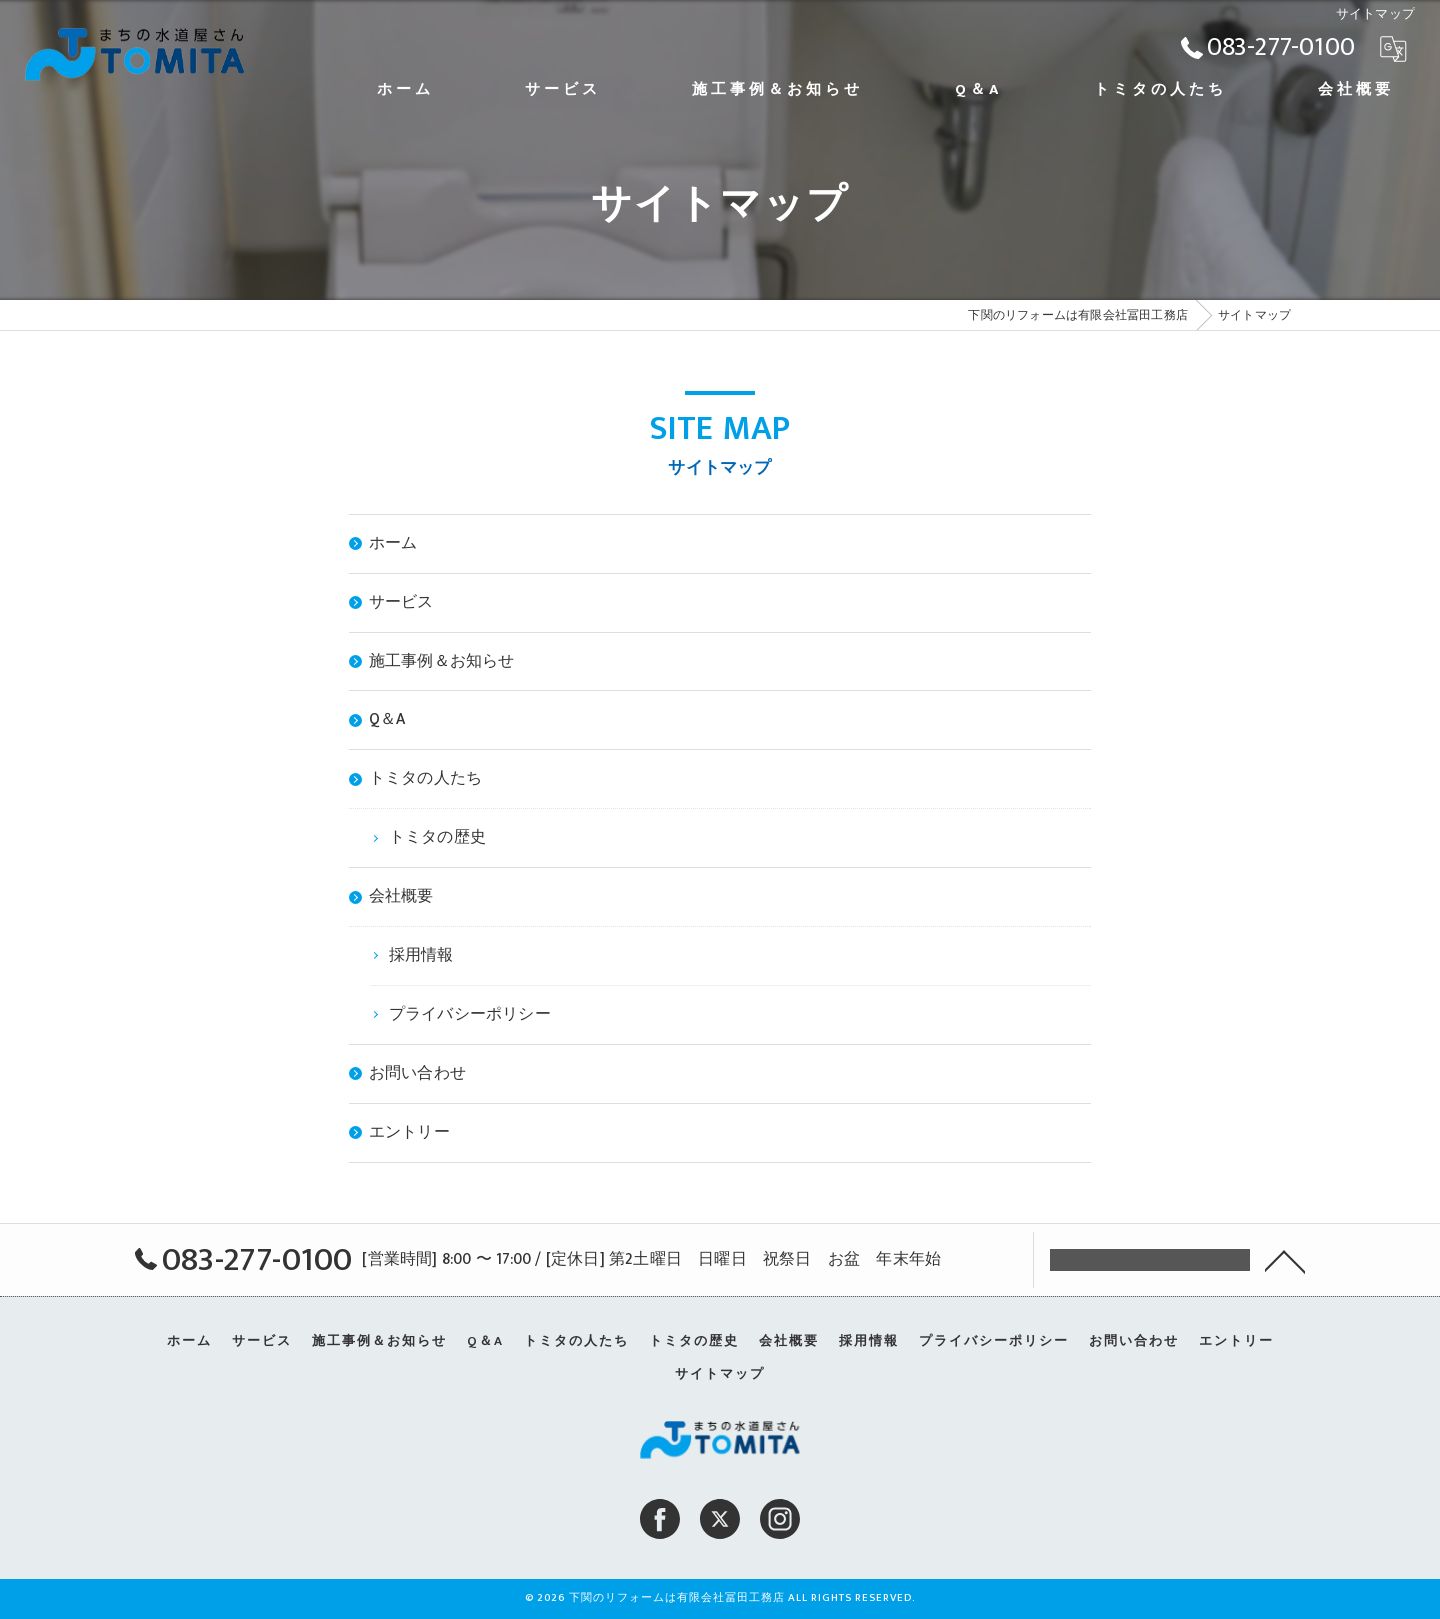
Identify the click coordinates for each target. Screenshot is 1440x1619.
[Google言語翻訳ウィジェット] (1393, 47)
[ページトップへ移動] (1285, 1260)
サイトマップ (720, 1374)
